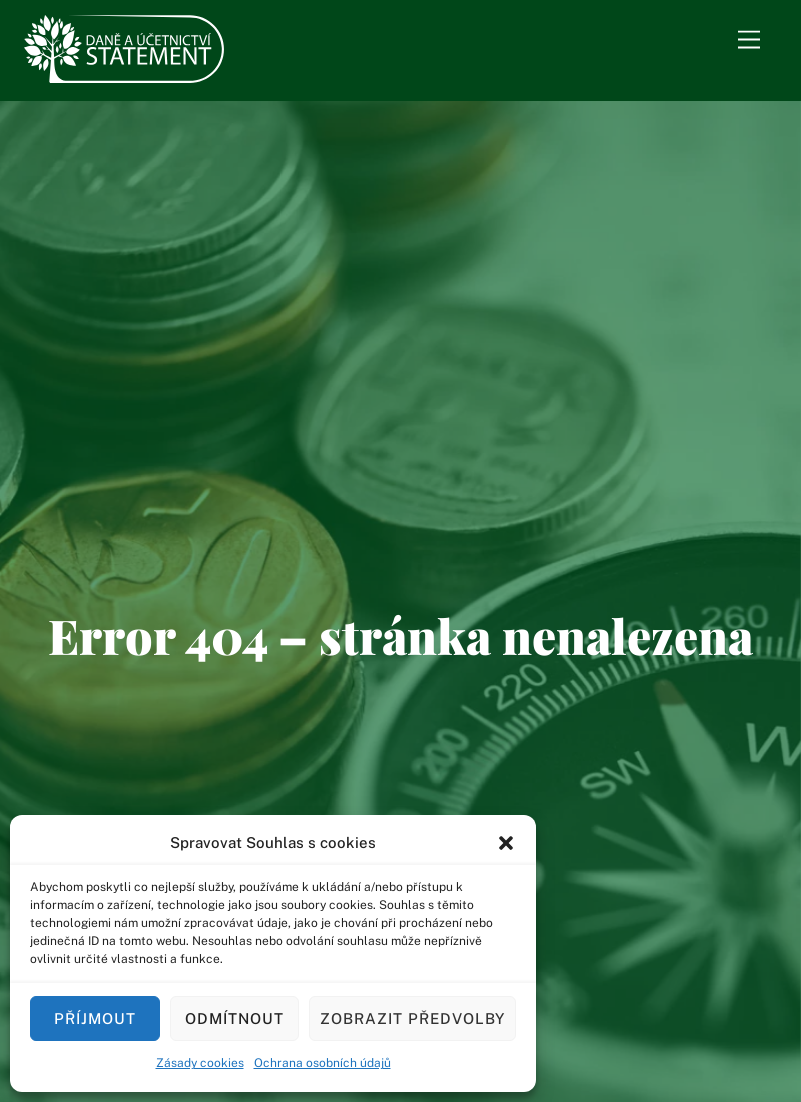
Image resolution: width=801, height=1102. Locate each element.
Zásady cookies (200, 1063)
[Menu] (749, 40)
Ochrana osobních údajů (322, 1063)
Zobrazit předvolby (412, 1018)
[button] (506, 843)
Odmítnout (234, 1018)
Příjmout (95, 1018)
